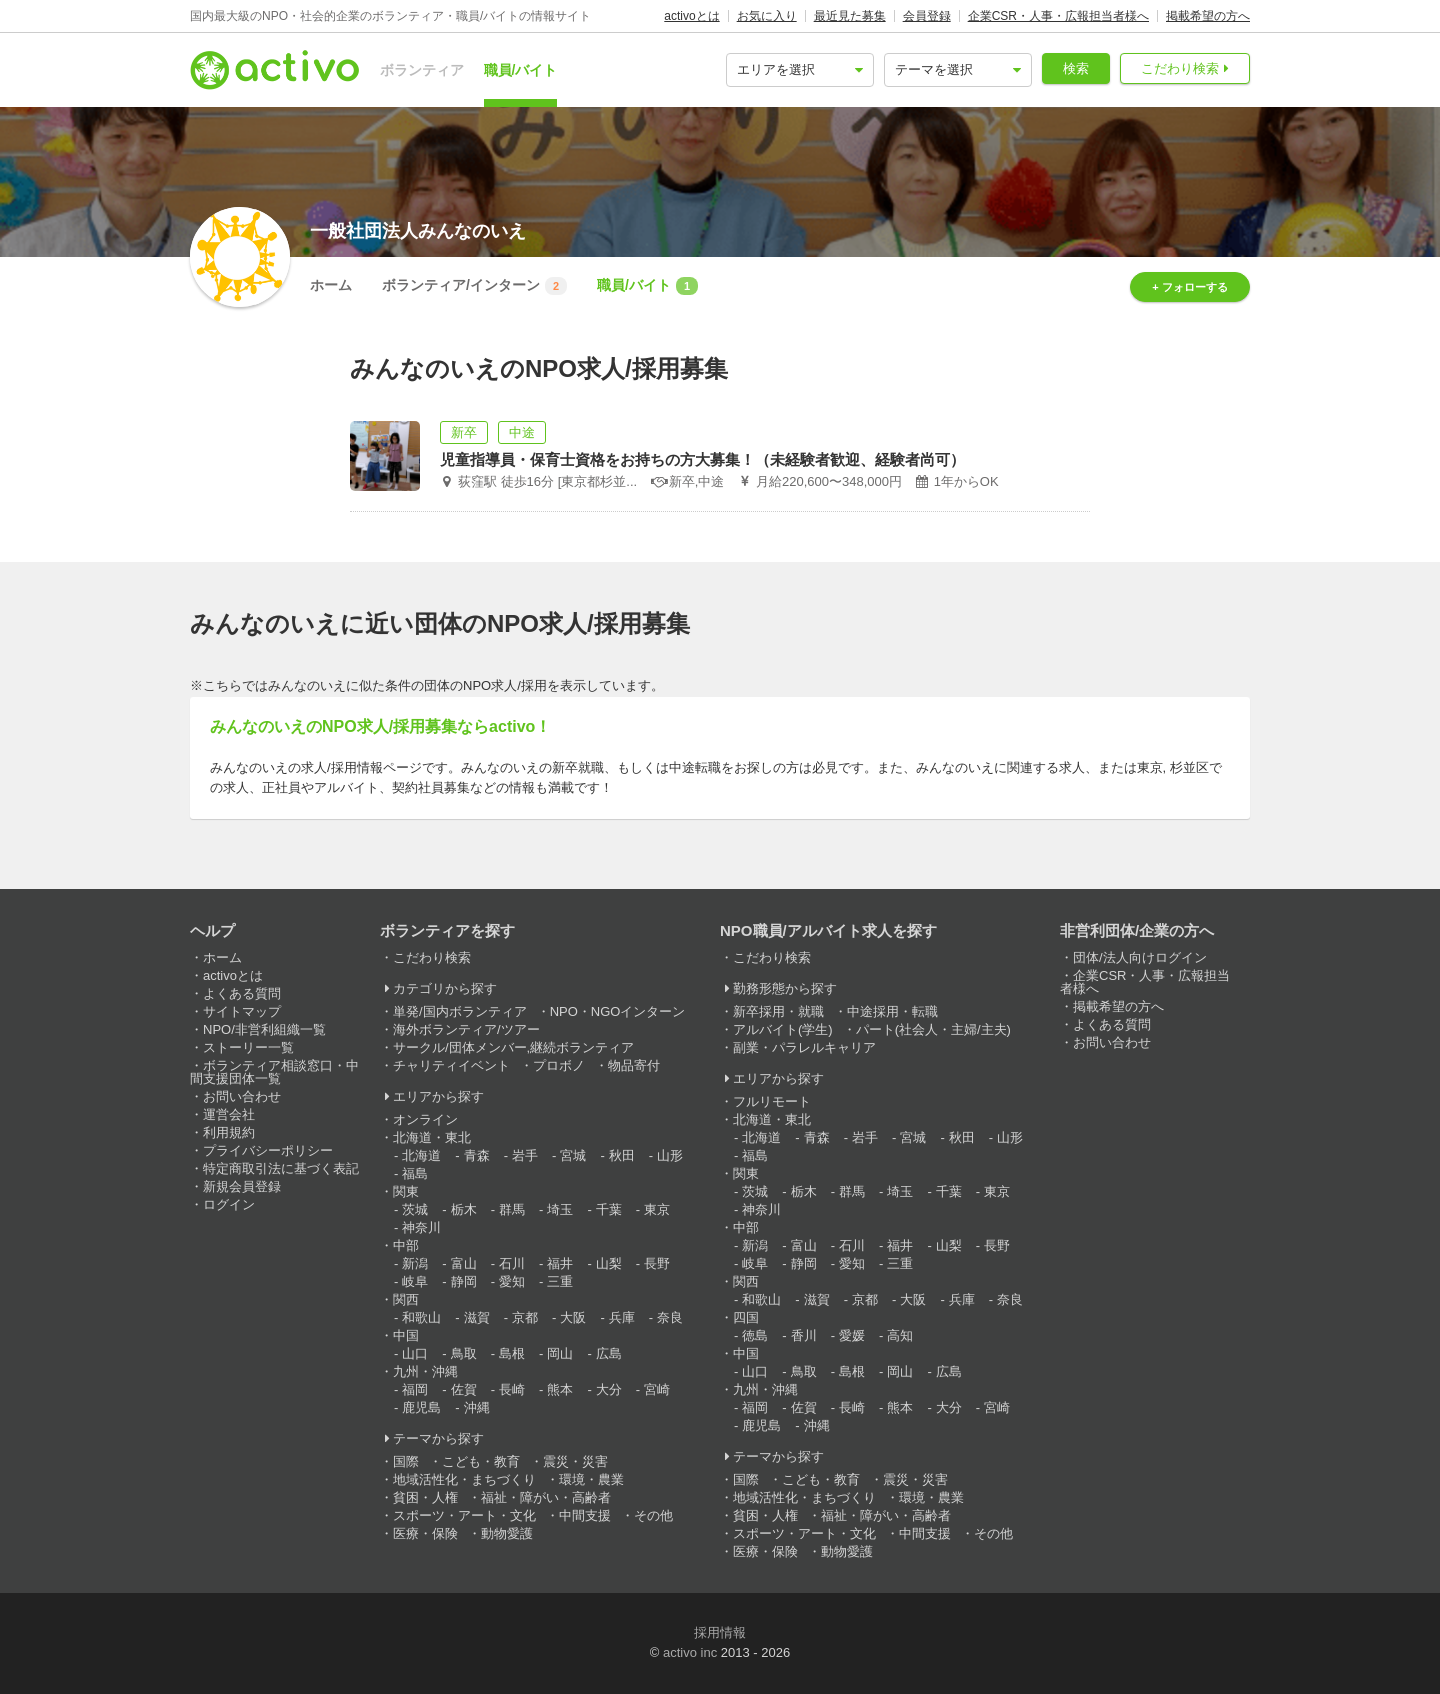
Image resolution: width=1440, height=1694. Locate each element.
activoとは (691, 16)
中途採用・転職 (892, 1011)
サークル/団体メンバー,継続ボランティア (513, 1047)
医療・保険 (425, 1533)
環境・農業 (591, 1479)
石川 (512, 1263)
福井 (560, 1263)
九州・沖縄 (425, 1371)
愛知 (512, 1281)
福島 (415, 1173)
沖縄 (477, 1407)
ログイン (229, 1204)
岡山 (560, 1353)
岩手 (525, 1155)
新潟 (415, 1263)
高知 (900, 1335)
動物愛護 (507, 1533)
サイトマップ (242, 1011)
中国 (406, 1335)
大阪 (573, 1317)
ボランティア (422, 70)
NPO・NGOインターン (618, 1011)
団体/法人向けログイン (1140, 957)
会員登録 (927, 16)
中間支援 (585, 1515)
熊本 (560, 1389)
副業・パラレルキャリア (804, 1047)
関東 (406, 1191)
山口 (415, 1353)
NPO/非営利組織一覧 (264, 1029)
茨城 (415, 1209)
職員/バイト (521, 70)
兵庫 (622, 1317)
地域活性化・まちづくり (464, 1479)
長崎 (512, 1389)
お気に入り (767, 16)
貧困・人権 (425, 1497)
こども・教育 (481, 1461)
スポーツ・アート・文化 (464, 1515)
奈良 (670, 1317)
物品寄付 (634, 1065)
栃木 (464, 1209)
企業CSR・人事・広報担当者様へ (1058, 16)
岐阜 (415, 1281)
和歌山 (421, 1317)
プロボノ (559, 1065)
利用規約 (229, 1132)
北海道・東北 (432, 1137)
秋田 (622, 1155)
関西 (406, 1299)
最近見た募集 (850, 16)
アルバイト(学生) (783, 1029)
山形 (670, 1155)
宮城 (573, 1155)
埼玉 (560, 1209)
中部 (406, 1245)
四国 (746, 1317)
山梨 (609, 1263)
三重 (560, 1281)
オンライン (425, 1119)
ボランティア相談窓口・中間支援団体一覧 (274, 1072)
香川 (804, 1335)
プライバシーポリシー (268, 1150)
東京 (657, 1209)
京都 (525, 1317)
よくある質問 (242, 993)
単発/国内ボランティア (460, 1011)
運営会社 (229, 1114)
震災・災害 (575, 1461)
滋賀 (477, 1317)
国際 (406, 1461)
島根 (512, 1353)
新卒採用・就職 (778, 1011)
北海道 (421, 1155)
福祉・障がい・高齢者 (546, 1497)
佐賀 (464, 1389)
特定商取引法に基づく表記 (281, 1168)
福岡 (415, 1389)
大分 (609, 1389)
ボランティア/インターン (474, 286)
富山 (464, 1263)
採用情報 (720, 1632)
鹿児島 (421, 1407)
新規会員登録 (242, 1186)
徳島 (755, 1335)
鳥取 (464, 1353)
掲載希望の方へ (1208, 16)
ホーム (331, 285)
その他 (653, 1515)
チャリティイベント (451, 1065)
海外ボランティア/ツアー (466, 1029)
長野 (657, 1263)
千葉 (609, 1209)
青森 (477, 1155)
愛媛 (852, 1335)
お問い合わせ (242, 1096)
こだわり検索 (1180, 68)
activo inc (690, 1652)
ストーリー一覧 (248, 1047)
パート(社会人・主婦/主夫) (933, 1029)
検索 (1076, 68)
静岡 (464, 1281)
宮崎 (657, 1389)
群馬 (512, 1209)
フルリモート (772, 1101)
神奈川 (421, 1227)
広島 (609, 1353)
